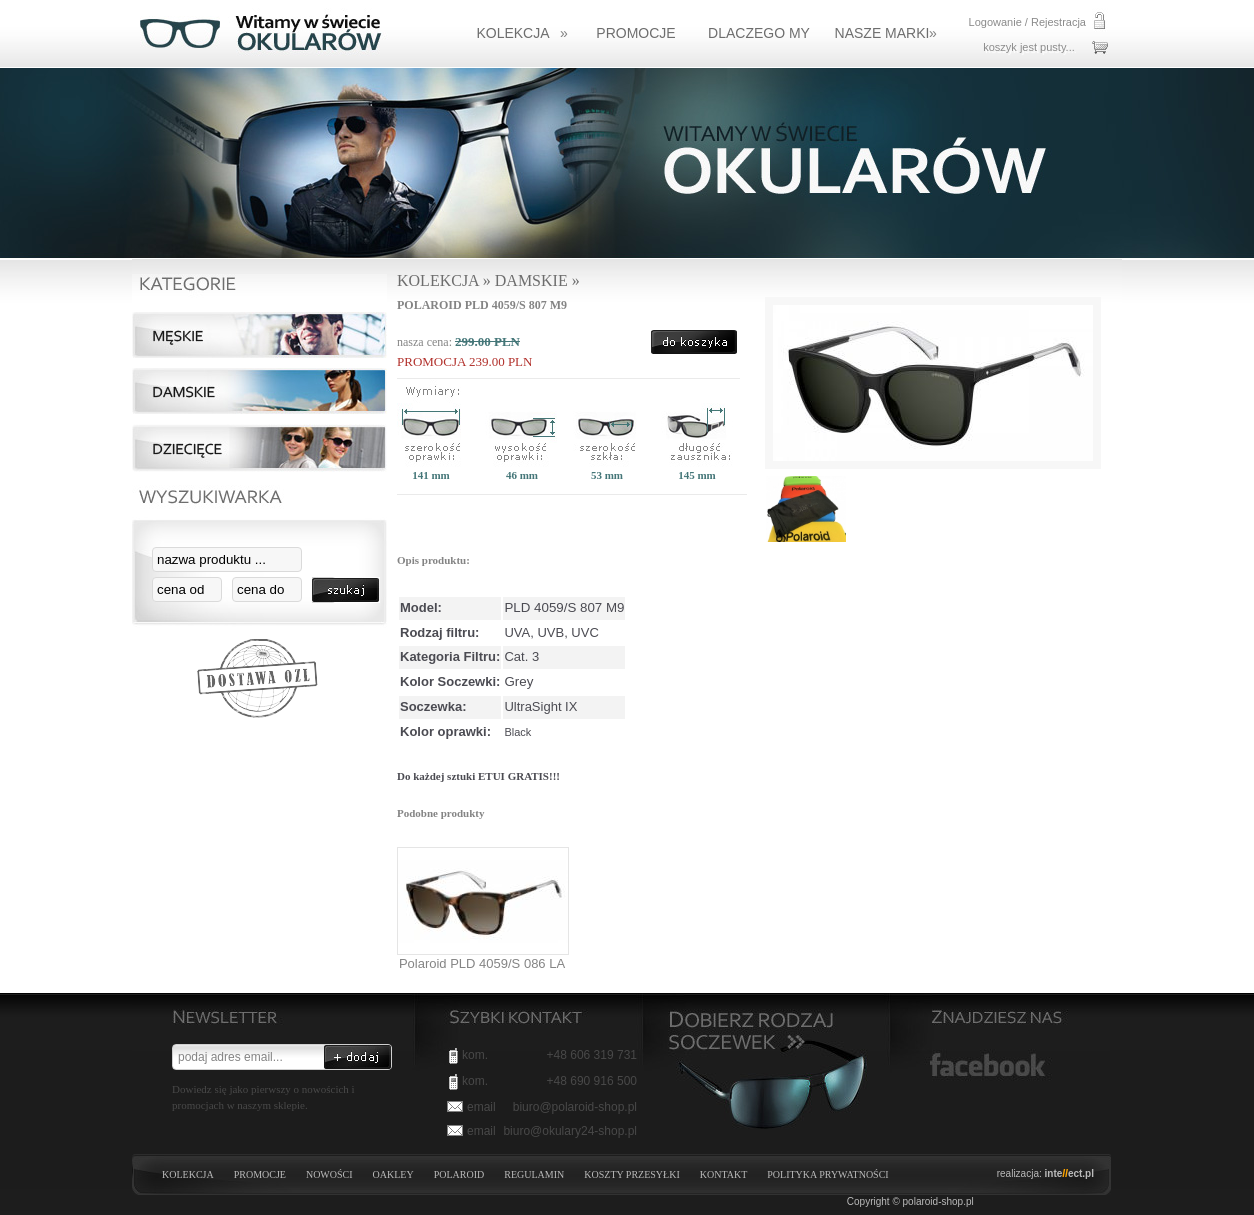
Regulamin (534, 1174)
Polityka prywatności (827, 1174)
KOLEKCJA (521, 33)
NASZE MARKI (886, 33)
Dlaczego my (759, 33)
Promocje (635, 33)
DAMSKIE (531, 280)
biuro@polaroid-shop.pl (575, 1107)
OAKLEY (393, 1174)
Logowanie (995, 22)
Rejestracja (1058, 22)
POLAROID (459, 1174)
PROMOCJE (260, 1174)
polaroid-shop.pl (938, 1201)
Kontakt (724, 1174)
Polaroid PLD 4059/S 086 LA (482, 963)
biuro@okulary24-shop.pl (570, 1131)
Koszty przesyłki (631, 1174)
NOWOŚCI (329, 1174)
